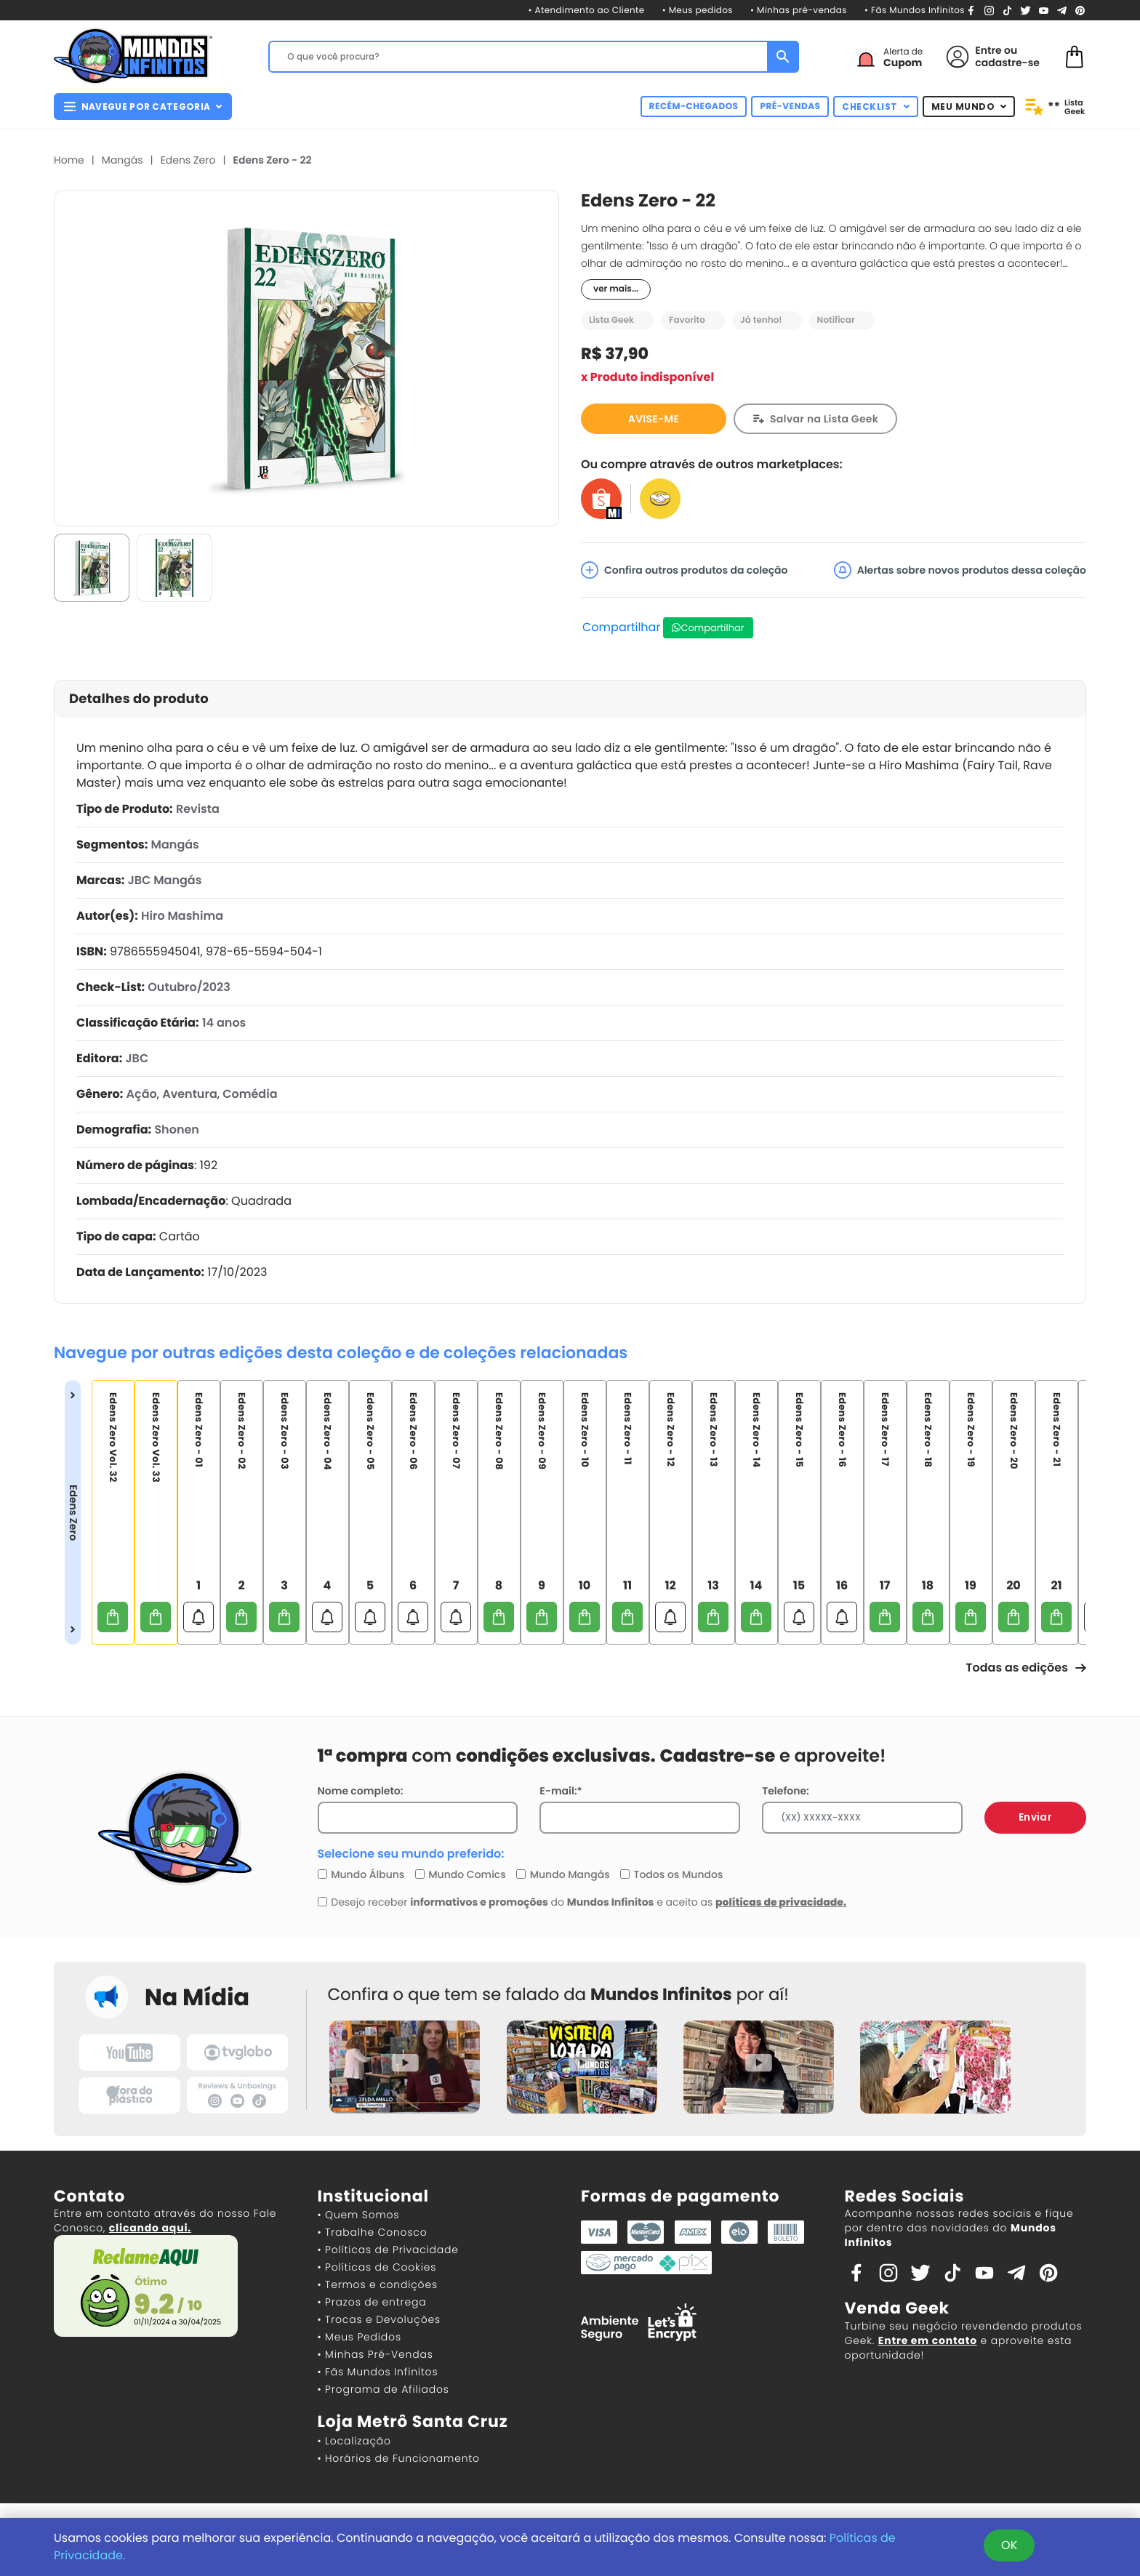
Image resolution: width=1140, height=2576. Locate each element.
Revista (198, 809)
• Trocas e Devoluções (379, 2319)
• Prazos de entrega (372, 2302)
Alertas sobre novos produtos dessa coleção (960, 570)
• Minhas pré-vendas (798, 10)
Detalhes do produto (139, 699)
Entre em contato (927, 2340)
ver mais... (615, 289)
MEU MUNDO (969, 106)
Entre (988, 50)
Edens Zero (188, 160)
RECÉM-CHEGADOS (694, 106)
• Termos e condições (378, 2284)
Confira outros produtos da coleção (684, 570)
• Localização (354, 2440)
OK (1009, 2545)
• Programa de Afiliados (383, 2389)
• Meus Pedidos (359, 2337)
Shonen (176, 1129)
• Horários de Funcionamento (399, 2458)
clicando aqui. (150, 2227)
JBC (136, 1058)
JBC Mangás (165, 880)
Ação (142, 1094)
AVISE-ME (653, 419)
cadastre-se (1007, 62)
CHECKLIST (876, 106)
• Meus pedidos (697, 10)
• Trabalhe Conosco (373, 2232)
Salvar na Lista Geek (824, 419)
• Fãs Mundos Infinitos (914, 10)
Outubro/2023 (189, 987)
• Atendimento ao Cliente (586, 10)
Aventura (189, 1094)
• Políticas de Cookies (377, 2267)
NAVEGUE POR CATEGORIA (143, 106)
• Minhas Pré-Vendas (375, 2354)
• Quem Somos (359, 2214)
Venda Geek (897, 2308)
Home (69, 160)
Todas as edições (1026, 1667)
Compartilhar (621, 627)
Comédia (249, 1094)
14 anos (224, 1022)
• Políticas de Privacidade (388, 2249)
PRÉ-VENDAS (790, 106)
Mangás (122, 160)
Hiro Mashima (182, 915)
